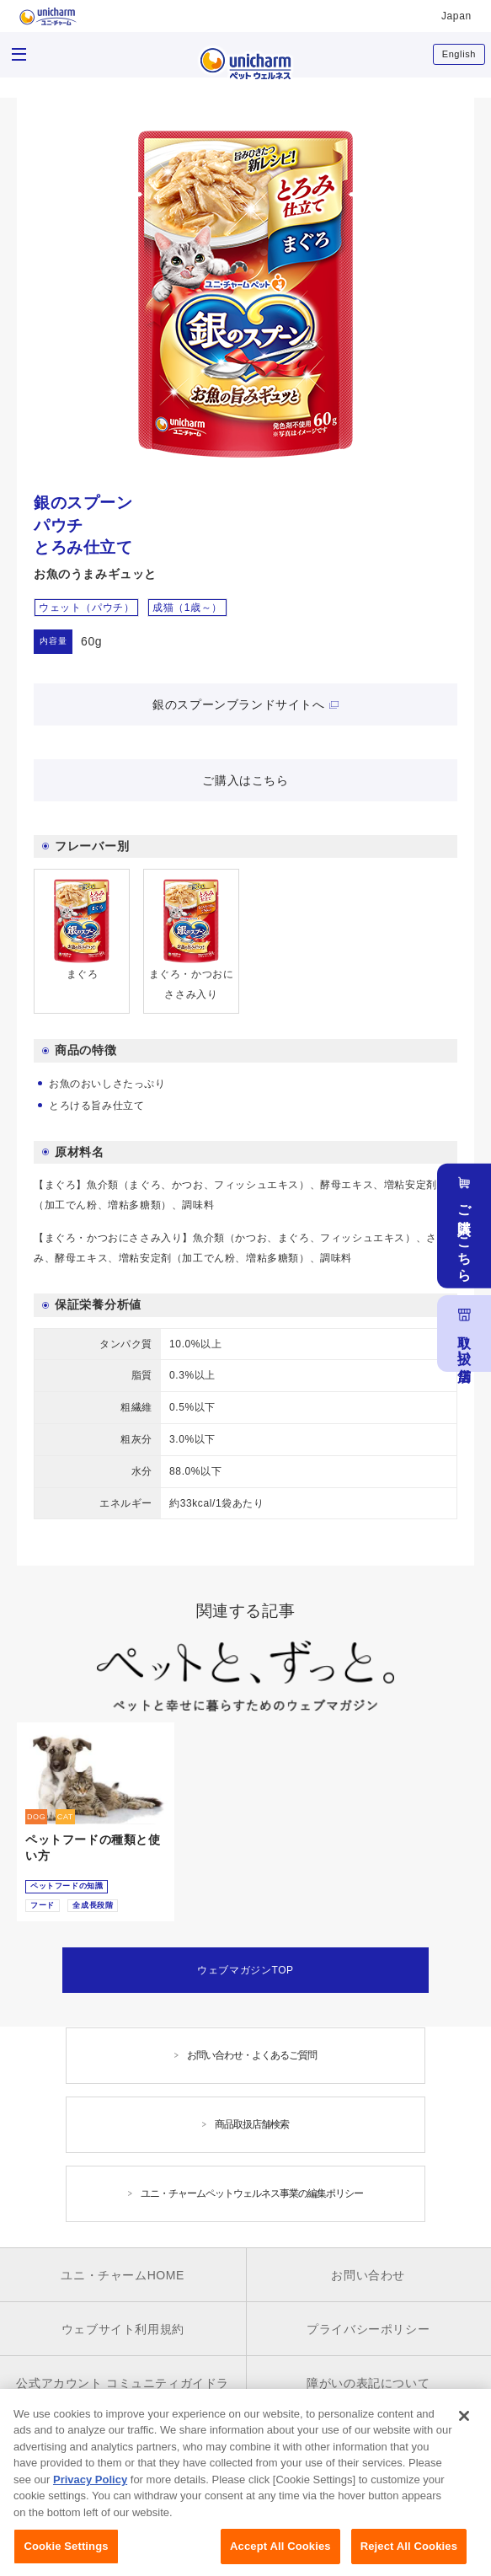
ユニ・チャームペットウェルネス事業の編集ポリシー (252, 2193)
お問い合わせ (368, 2275)
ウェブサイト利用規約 (122, 2329)
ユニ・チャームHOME (122, 2275)
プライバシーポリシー (368, 2329)
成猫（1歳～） (187, 607)
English (459, 54)
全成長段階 (92, 1905)
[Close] (464, 2446)
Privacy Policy (90, 2510)
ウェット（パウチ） (86, 607)
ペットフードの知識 (66, 1886)
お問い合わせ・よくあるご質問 (252, 2055)
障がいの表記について (368, 2383)
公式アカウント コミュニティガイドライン (122, 2394)
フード (42, 1905)
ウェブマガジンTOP (245, 1970)
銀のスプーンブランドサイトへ (238, 704)
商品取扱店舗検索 (252, 2124)
